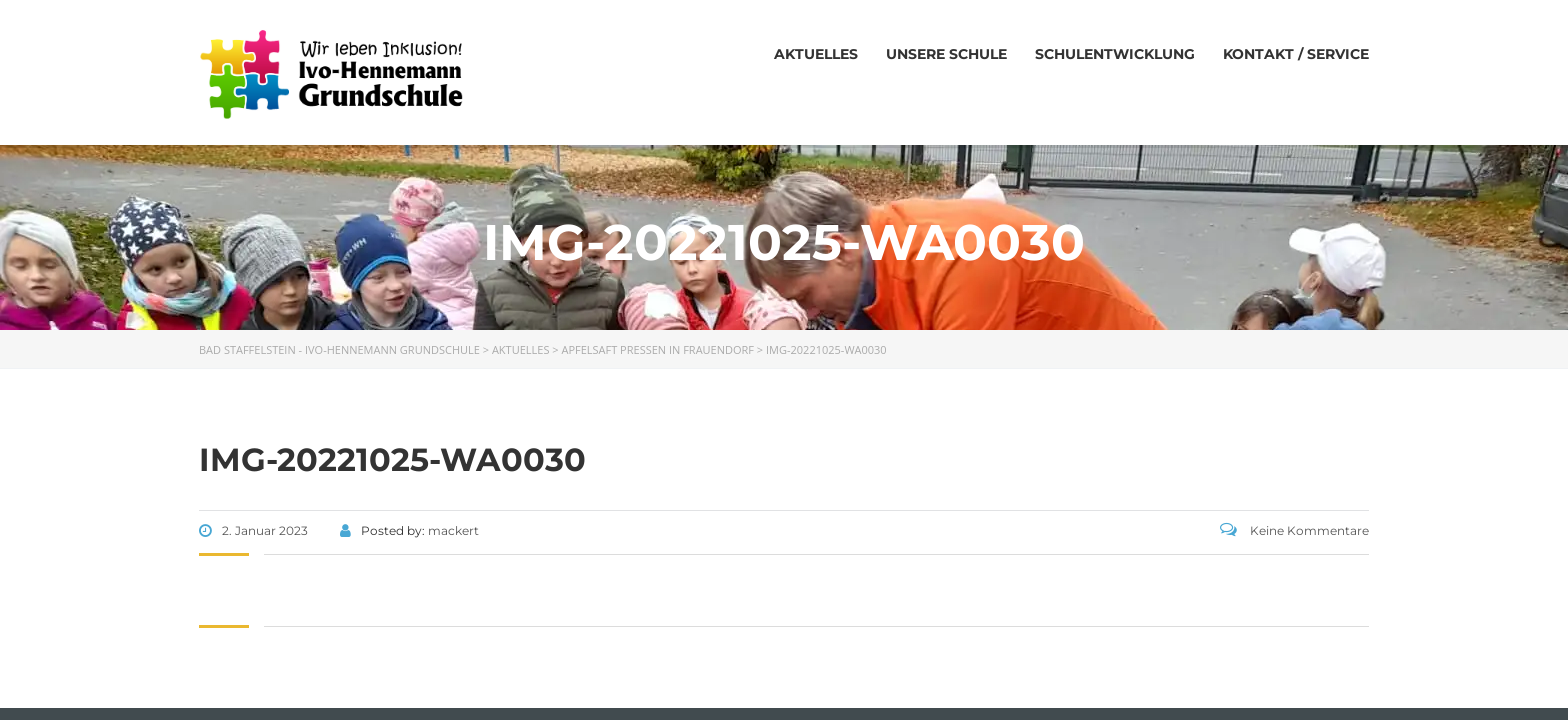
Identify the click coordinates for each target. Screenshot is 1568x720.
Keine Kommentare (1294, 530)
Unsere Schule (946, 54)
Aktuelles (816, 54)
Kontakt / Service (1296, 54)
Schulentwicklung (1115, 54)
